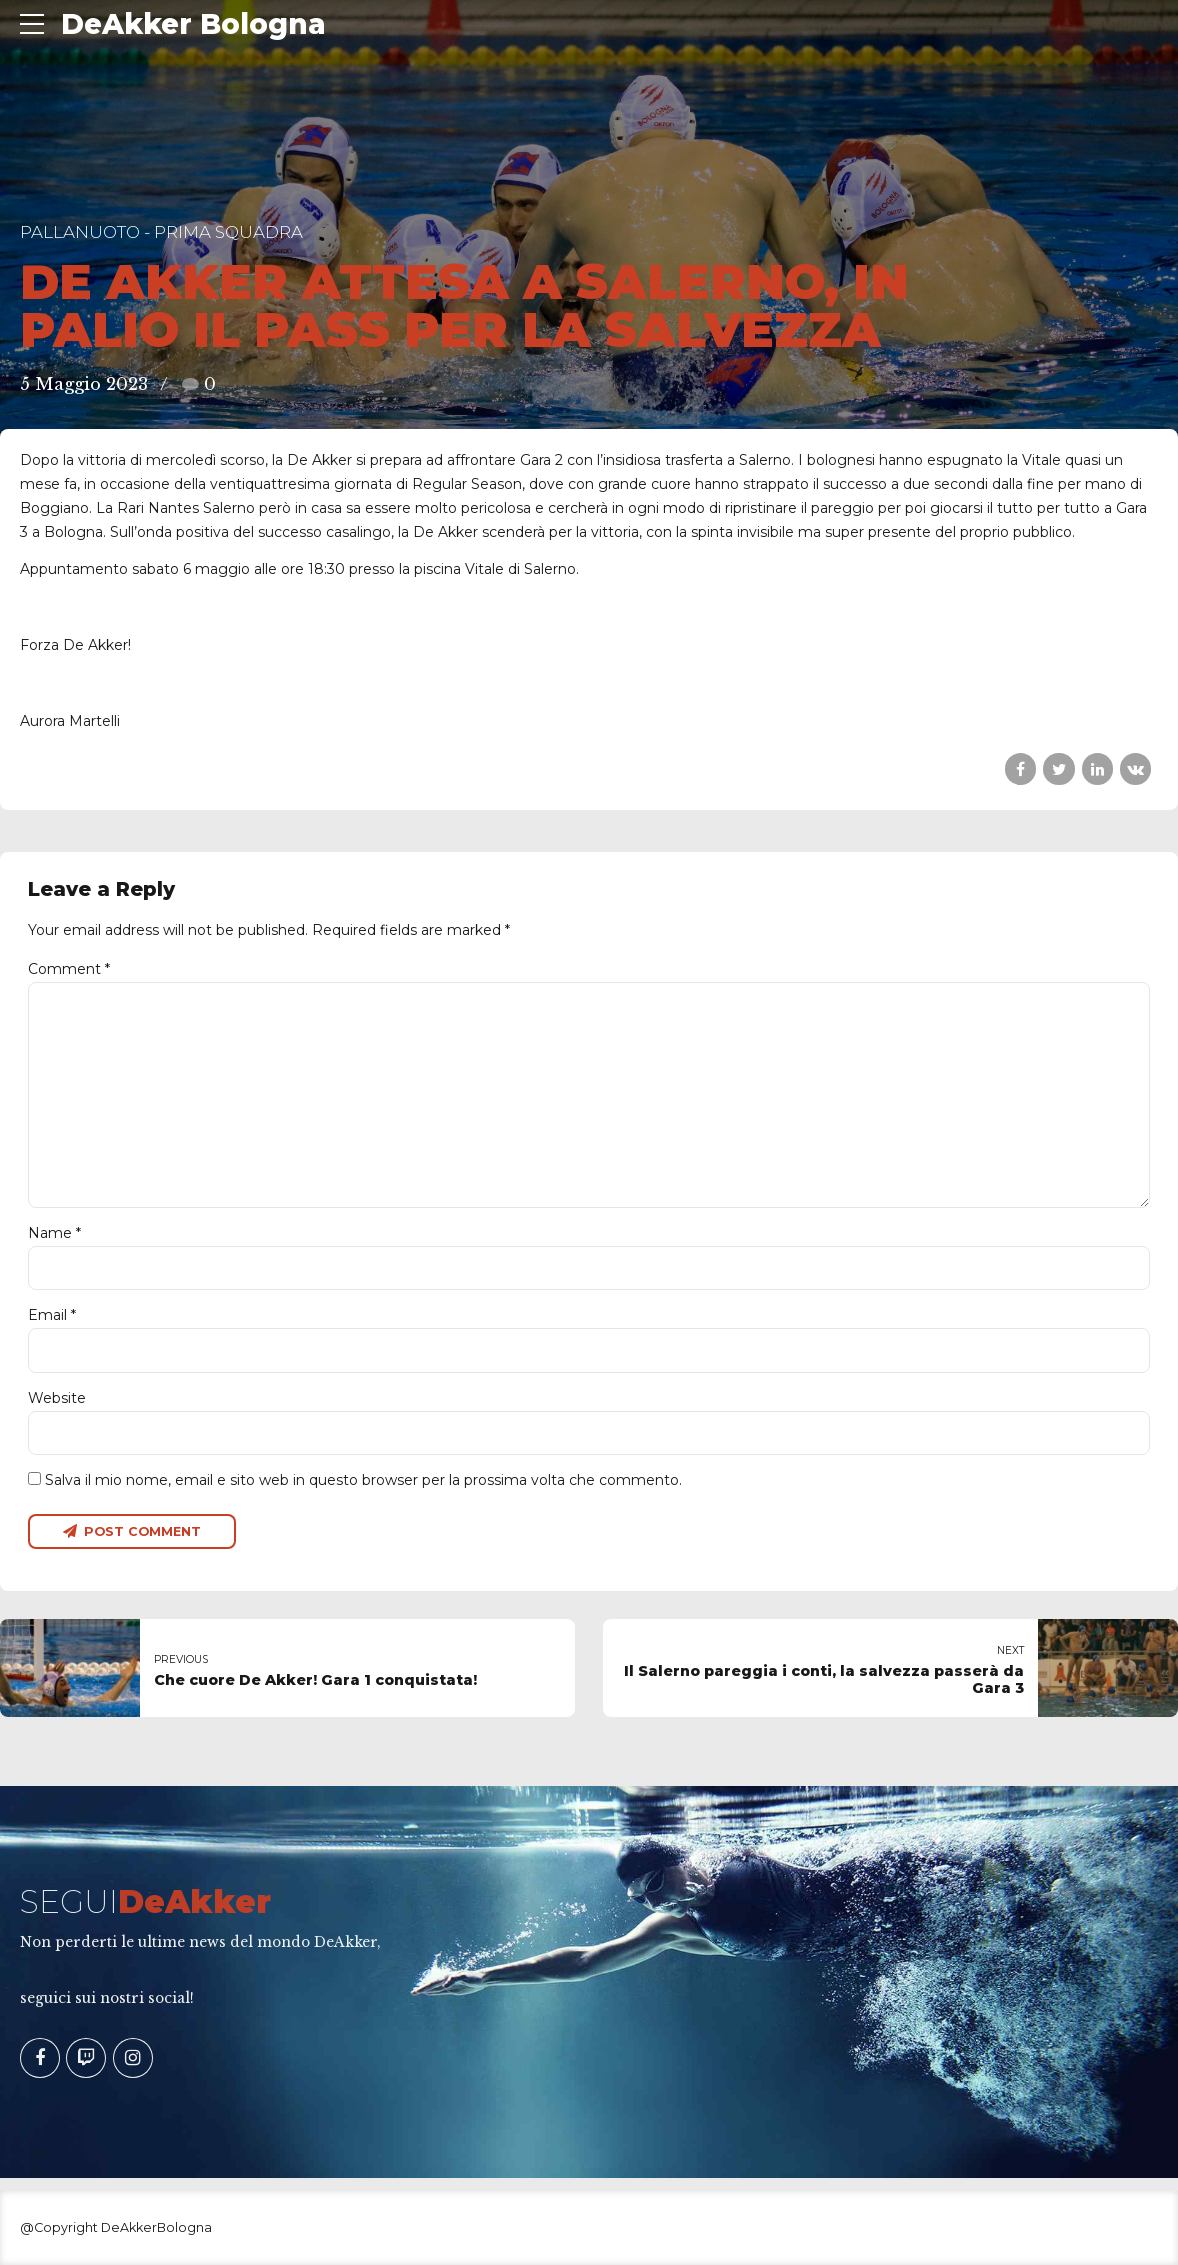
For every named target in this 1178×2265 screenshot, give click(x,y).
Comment (69, 969)
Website (57, 1398)
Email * (52, 1315)
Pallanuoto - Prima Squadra (161, 232)
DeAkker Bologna (193, 24)
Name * (54, 1233)
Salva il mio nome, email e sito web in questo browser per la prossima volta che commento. (363, 1480)
